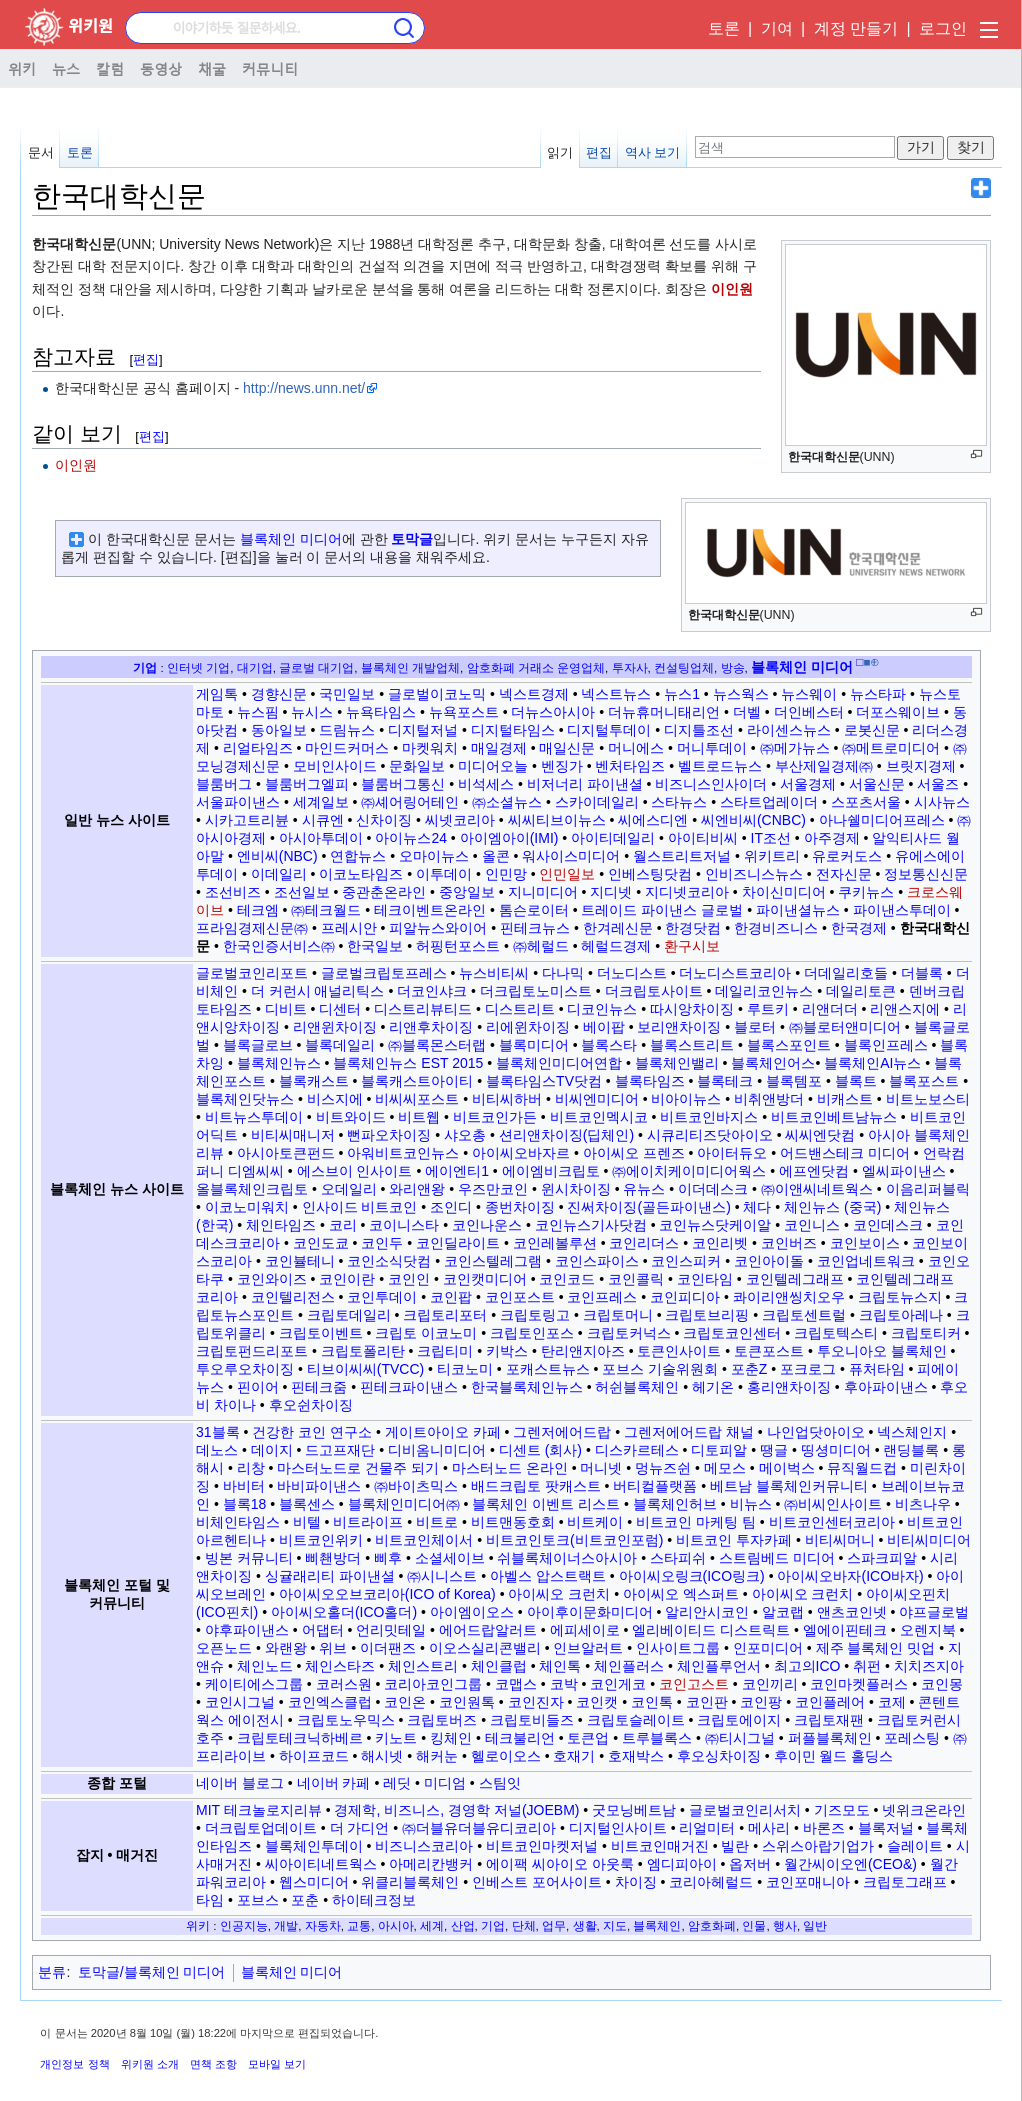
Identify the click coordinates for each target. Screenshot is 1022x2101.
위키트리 (772, 856)
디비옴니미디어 (437, 1450)
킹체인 (451, 1738)
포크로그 (808, 1369)
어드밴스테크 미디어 (845, 1153)
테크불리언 (520, 1738)
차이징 (636, 1882)
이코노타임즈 (361, 874)
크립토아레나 (901, 1315)
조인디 (451, 1207)
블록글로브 (258, 1045)
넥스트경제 (534, 694)
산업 (463, 1925)
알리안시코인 (707, 1612)
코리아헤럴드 (711, 1882)
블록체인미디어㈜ (404, 1504)
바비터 (244, 1486)
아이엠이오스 (472, 1612)
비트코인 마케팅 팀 (696, 1522)
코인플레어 (830, 1702)
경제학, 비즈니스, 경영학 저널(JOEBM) (456, 1810)
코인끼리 (770, 1684)
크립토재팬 (829, 1720)
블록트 (856, 1081)
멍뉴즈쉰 (663, 1468)
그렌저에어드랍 (562, 1432)
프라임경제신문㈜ (252, 928)
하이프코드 (314, 1756)
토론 (724, 28)
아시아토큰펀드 (286, 1153)
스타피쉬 (678, 1558)
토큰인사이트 (679, 1351)
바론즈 (824, 1828)
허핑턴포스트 (458, 946)
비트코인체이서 (424, 1540)
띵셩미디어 (836, 1450)
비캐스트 (845, 1099)
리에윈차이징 (528, 1027)
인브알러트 (588, 1648)
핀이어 (258, 1387)
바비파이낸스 (319, 1486)
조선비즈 (233, 892)
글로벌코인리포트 (252, 973)
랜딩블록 (911, 1450)
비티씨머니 (840, 1540)
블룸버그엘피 (307, 784)
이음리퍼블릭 (928, 1189)
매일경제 (499, 748)
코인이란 (347, 1279)
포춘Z (749, 1369)
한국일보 (375, 946)
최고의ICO (807, 1666)
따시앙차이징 (692, 1009)
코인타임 (705, 1279)
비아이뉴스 (686, 1099)
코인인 (409, 1279)
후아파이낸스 (886, 1387)
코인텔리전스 (293, 1297)
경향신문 (279, 694)
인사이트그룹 (678, 1648)
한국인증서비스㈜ (279, 946)
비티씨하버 (507, 1099)
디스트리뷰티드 (423, 1009)
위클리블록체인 (410, 1882)
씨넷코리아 (460, 820)
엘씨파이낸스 (904, 1171)
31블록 (218, 1432)
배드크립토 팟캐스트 (536, 1486)
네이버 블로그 (240, 1783)
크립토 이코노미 (426, 1333)
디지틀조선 (699, 730)
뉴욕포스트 (464, 712)
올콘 (496, 856)
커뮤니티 (270, 68)
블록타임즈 (650, 1081)
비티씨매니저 (293, 1135)
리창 (251, 1468)
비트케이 (595, 1522)
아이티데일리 (613, 838)
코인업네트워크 (866, 1261)
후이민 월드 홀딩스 (834, 1756)
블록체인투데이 (314, 1846)
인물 (754, 1925)
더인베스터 (809, 712)
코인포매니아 (808, 1882)
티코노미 (465, 1369)
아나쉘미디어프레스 (882, 820)
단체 (524, 1925)
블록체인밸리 (677, 1063)
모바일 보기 (277, 2064)
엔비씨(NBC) (277, 856)
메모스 (725, 1468)
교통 (359, 1925)
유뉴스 (644, 1189)
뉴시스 (312, 712)
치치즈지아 (929, 1666)
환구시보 (692, 946)
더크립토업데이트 (261, 1828)
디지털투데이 (609, 730)
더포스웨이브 (898, 712)
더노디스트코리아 (735, 973)
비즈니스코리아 (424, 1846)
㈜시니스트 (442, 1576)
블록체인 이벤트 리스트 (546, 1504)
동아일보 (279, 730)
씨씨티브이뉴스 (557, 820)
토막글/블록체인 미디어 (152, 1972)
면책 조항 (213, 2064)
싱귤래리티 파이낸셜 (330, 1576)
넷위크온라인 (924, 1810)
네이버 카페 (334, 1783)
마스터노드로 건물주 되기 (358, 1468)
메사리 (769, 1828)
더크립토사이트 (654, 991)
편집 (599, 152)
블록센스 (307, 1504)
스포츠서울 (866, 802)
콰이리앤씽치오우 (789, 1297)
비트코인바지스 (709, 1117)
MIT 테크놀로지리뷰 (259, 1810)
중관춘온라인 (384, 892)
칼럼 (110, 68)
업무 (554, 1925)
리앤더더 (830, 1009)
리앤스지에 (905, 1009)
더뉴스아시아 (553, 712)
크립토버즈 (442, 1720)
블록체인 (657, 1925)
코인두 (382, 1243)
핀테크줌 (319, 1387)
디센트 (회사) (540, 1450)
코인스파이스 (597, 1261)
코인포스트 (520, 1297)
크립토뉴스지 (900, 1297)
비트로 (437, 1522)
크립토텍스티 (836, 1333)
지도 (615, 1925)
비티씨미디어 (929, 1540)
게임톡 (217, 694)
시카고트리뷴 (247, 820)
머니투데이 (712, 748)
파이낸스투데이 (902, 910)
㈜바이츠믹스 (416, 1486)
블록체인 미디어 (291, 539)
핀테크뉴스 (535, 928)
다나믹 (563, 973)
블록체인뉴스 (279, 1063)
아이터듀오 (732, 1153)
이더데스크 (713, 1189)
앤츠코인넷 (852, 1612)
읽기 (560, 152)
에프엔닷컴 (814, 1171)
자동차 (323, 1925)
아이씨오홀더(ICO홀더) (344, 1612)
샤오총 (465, 1135)
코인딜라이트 (458, 1243)
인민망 (506, 874)
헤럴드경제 (616, 946)
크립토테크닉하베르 (300, 1738)
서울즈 (938, 784)
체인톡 (560, 1666)
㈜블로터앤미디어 (845, 1027)
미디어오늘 (493, 766)
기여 (777, 28)
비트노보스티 (928, 1099)
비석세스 (486, 784)
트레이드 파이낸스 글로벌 (662, 910)
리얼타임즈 (258, 748)
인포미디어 (768, 1648)
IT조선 (771, 838)
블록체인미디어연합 (559, 1063)
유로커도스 (847, 856)
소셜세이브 (450, 1558)
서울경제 (808, 784)
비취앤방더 (769, 1099)
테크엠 (258, 910)
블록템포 (794, 1081)
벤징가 (562, 766)
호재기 (574, 1756)
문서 (41, 152)
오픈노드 (224, 1648)
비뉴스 (751, 1504)
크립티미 (445, 1351)
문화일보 (417, 766)
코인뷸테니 (300, 1261)
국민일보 (347, 694)
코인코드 (567, 1279)
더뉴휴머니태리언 (664, 712)
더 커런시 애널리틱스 (318, 991)
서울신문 (877, 784)
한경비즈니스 (776, 928)
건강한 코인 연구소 (312, 1432)
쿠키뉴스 (866, 892)
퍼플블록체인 (830, 1738)
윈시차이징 (576, 1189)
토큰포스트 (769, 1351)
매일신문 (567, 748)
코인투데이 (382, 1297)
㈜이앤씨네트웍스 (817, 1189)
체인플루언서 (719, 1666)
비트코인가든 (495, 1117)
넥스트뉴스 (616, 694)
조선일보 (302, 892)
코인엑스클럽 (330, 1702)
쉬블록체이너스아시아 (567, 1558)
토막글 (412, 539)
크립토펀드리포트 (252, 1351)
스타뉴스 (679, 802)
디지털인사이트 (618, 1828)
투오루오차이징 (245, 1369)
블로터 (755, 1027)
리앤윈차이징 (335, 1027)
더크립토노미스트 (536, 991)
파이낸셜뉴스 (798, 910)
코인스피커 (686, 1261)
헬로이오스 (506, 1756)
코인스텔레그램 (493, 1261)
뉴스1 (682, 694)
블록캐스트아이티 (417, 1081)
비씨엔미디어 (597, 1099)
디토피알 (719, 1450)
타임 (210, 1900)
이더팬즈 (388, 1648)
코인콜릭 (636, 1279)
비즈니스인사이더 (711, 784)
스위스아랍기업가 (818, 1846)
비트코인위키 (321, 1540)
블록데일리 (340, 1045)
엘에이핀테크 (845, 1630)
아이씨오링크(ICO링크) (692, 1576)
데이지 (272, 1450)
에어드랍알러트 (488, 1630)
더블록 (922, 973)
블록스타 (609, 1045)
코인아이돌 (769, 1261)
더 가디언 (360, 1828)
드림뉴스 (347, 730)
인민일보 (567, 874)
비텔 (307, 1522)
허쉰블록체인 (637, 1387)
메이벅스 (787, 1468)
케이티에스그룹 (254, 1684)
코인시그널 (240, 1702)
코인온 (405, 1702)
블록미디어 (534, 1045)
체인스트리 (423, 1666)
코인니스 (812, 1225)
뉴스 (66, 68)
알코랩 (783, 1612)
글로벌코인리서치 (745, 1810)
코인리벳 (720, 1243)
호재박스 (636, 1756)
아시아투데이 (321, 838)
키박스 (507, 1351)
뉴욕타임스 (381, 712)
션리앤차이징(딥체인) (566, 1135)
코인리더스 (644, 1243)
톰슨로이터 (534, 910)
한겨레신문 (618, 928)
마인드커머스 (347, 748)
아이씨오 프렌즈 (634, 1153)
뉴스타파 (878, 694)
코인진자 (536, 1702)
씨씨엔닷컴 (820, 1135)
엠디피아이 (682, 1864)
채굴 (212, 68)
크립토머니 (618, 1315)
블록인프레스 (886, 1045)
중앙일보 (467, 892)
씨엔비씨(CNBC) (753, 820)
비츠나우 (923, 1504)
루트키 (768, 1009)
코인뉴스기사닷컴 (591, 1225)
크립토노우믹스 (346, 1720)
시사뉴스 (942, 802)
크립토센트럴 (804, 1315)
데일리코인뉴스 (764, 991)
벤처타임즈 (630, 766)
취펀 (867, 1666)
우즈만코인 (493, 1189)
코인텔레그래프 (795, 1279)
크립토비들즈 (532, 1720)
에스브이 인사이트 (355, 1171)
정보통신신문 (926, 874)
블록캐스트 (314, 1081)
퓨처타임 (877, 1369)
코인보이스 (865, 1243)
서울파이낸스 (238, 802)
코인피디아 (685, 1297)
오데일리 (349, 1189)
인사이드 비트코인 (360, 1207)
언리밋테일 (391, 1630)
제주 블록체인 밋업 (876, 1648)
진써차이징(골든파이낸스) (648, 1207)
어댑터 (323, 1630)
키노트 (396, 1738)
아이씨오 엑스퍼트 (681, 1594)
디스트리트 (520, 1009)
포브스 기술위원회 (660, 1369)
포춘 (305, 1900)
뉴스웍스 (741, 694)
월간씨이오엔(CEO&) (850, 1864)
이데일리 (279, 874)
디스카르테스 (637, 1450)
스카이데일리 (597, 802)
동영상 (161, 68)
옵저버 (750, 1864)
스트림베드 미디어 (777, 1558)
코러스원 (344, 1684)
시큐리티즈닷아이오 (710, 1135)
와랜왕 (286, 1648)
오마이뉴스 (434, 856)
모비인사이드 (335, 766)
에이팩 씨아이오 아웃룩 (560, 1864)
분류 (52, 1972)
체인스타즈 (340, 1666)
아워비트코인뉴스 (403, 1153)
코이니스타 (404, 1225)
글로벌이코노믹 (437, 694)
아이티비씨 (703, 838)
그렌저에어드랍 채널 (689, 1432)
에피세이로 (585, 1630)
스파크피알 (882, 1558)
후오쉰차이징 (311, 1405)
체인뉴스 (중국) (832, 1207)
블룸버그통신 (403, 784)
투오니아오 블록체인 (882, 1351)
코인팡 (761, 1702)
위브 (333, 1648)
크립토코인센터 (732, 1333)
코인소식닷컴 (389, 1261)
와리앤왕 (417, 1189)
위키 (22, 68)
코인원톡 (467, 1702)
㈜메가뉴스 (795, 748)
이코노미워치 (247, 1207)
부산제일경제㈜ (824, 766)
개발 (286, 1925)
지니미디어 (543, 892)
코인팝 (451, 1297)
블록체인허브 (675, 1504)
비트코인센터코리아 (832, 1522)
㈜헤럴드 (541, 946)
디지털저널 (423, 730)
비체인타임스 (238, 1522)
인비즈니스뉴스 (754, 874)
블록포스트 (924, 1081)
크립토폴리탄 (363, 1351)
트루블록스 (657, 1738)
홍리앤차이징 (789, 1387)
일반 (815, 1925)
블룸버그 (224, 784)
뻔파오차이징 (389, 1135)
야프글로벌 (934, 1612)
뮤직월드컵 (862, 1468)
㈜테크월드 (326, 910)
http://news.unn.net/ (304, 388)
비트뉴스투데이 (254, 1117)
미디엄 (445, 1783)
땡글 (774, 1450)
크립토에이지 (739, 1720)
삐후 (388, 1558)
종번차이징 (520, 1207)
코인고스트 (694, 1684)
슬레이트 (915, 1846)
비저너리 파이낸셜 (585, 784)
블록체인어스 (773, 1063)
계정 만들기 (856, 28)
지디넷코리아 (687, 892)
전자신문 (844, 874)
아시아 (396, 1925)
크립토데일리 (349, 1315)
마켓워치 (430, 748)
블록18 (245, 1504)
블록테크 (725, 1081)
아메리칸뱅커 (431, 1864)
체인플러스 (629, 1666)
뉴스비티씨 (494, 973)
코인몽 (942, 1684)
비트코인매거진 (660, 1846)
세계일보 (321, 802)
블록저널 (886, 1828)
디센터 (340, 1009)
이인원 (732, 289)
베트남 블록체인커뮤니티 (789, 1486)
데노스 (217, 1450)
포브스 (258, 1900)
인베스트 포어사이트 (537, 1882)
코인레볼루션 (555, 1243)
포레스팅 (912, 1738)
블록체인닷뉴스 (245, 1099)
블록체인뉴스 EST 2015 (408, 1063)
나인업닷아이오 (816, 1432)
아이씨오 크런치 (559, 1594)
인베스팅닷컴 (650, 874)
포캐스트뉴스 (548, 1369)
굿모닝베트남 (634, 1810)
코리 (343, 1225)
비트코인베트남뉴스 (834, 1117)
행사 (785, 1925)
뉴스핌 (258, 712)
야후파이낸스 (247, 1630)
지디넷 (611, 892)
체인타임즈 (281, 1225)
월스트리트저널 (682, 856)
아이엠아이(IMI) (509, 838)
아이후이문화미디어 (590, 1612)
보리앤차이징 (679, 1027)
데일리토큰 (861, 991)
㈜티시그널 (740, 1738)
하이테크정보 (374, 1900)
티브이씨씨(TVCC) (365, 1369)
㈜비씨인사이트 (833, 1504)
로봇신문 (872, 730)
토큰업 (588, 1738)
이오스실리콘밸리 (485, 1648)
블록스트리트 (692, 1045)
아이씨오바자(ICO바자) (850, 1576)
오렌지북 (928, 1630)
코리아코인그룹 (433, 1684)
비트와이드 (351, 1117)
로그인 (943, 28)
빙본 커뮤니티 (249, 1558)
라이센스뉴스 (789, 730)
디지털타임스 (513, 730)
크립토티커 (926, 1333)
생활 (585, 1925)
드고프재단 (340, 1450)
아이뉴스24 (411, 838)
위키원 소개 (150, 2064)
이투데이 (444, 874)
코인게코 (618, 1684)
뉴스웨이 (809, 694)
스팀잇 (500, 1783)
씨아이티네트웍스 (321, 1864)
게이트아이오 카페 (443, 1432)
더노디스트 (632, 973)
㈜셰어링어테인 (410, 802)
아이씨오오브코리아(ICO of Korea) (387, 1594)
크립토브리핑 (707, 1315)
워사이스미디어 (571, 856)
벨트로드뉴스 (720, 766)
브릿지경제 (921, 766)
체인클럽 (499, 1666)
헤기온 (713, 1387)
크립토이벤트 (321, 1333)
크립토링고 (535, 1315)
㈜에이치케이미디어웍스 (689, 1171)
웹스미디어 (314, 1882)
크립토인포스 (532, 1333)
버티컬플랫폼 (655, 1486)
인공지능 (244, 1925)
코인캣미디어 (485, 1279)
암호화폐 (712, 1925)
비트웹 (419, 1117)
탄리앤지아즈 (583, 1351)
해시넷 (382, 1756)
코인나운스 (487, 1225)
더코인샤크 (432, 991)
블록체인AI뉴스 (872, 1063)
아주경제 (832, 838)
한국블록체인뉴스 (527, 1387)
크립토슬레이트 (636, 1720)
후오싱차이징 (719, 1756)
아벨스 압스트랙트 (548, 1576)
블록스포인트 (789, 1045)
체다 (757, 1207)
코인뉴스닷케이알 (715, 1225)
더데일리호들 (846, 973)
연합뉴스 (358, 856)
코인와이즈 (272, 1279)
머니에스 (636, 748)
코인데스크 (888, 1225)
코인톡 (652, 1702)
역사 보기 (653, 152)
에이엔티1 (457, 1171)
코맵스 (516, 1684)
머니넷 (601, 1468)
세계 (432, 1925)
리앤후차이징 (431, 1027)
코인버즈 (789, 1243)
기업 (145, 667)
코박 (564, 1684)
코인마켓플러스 (859, 1684)
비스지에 (335, 1099)
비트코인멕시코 (599, 1117)
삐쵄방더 (333, 1558)
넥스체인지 (912, 1432)
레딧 (397, 1783)
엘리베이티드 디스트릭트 (711, 1630)
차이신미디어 (784, 892)
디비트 (286, 1009)
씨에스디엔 (653, 820)
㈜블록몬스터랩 (437, 1045)
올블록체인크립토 (252, 1189)
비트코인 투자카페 (734, 1540)
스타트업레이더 (769, 802)
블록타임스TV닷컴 (544, 1081)
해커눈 (437, 1756)
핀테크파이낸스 (409, 1387)
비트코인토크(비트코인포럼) (574, 1540)
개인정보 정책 (74, 2064)
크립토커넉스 (629, 1333)
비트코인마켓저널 (542, 1846)
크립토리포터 (445, 1315)
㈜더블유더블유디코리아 (479, 1828)
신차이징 (384, 820)
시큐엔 (323, 820)
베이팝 (604, 1027)
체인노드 (265, 1666)
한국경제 (859, 928)
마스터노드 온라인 (510, 1468)
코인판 (707, 1702)
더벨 (747, 712)
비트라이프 (368, 1522)
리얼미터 (707, 1828)
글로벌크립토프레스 (384, 973)
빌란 (735, 1846)
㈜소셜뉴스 (507, 802)
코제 (892, 1702)
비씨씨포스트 (417, 1099)
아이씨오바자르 (521, 1153)
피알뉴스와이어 (438, 928)
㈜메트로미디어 (891, 748)
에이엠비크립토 (551, 1171)
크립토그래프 (905, 1882)
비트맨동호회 (513, 1522)
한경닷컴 (693, 928)
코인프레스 (602, 1297)
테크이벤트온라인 (430, 910)
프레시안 (349, 928)
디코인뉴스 (602, 1009)
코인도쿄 (321, 1243)
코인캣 (597, 1702)
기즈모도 (842, 1810)
